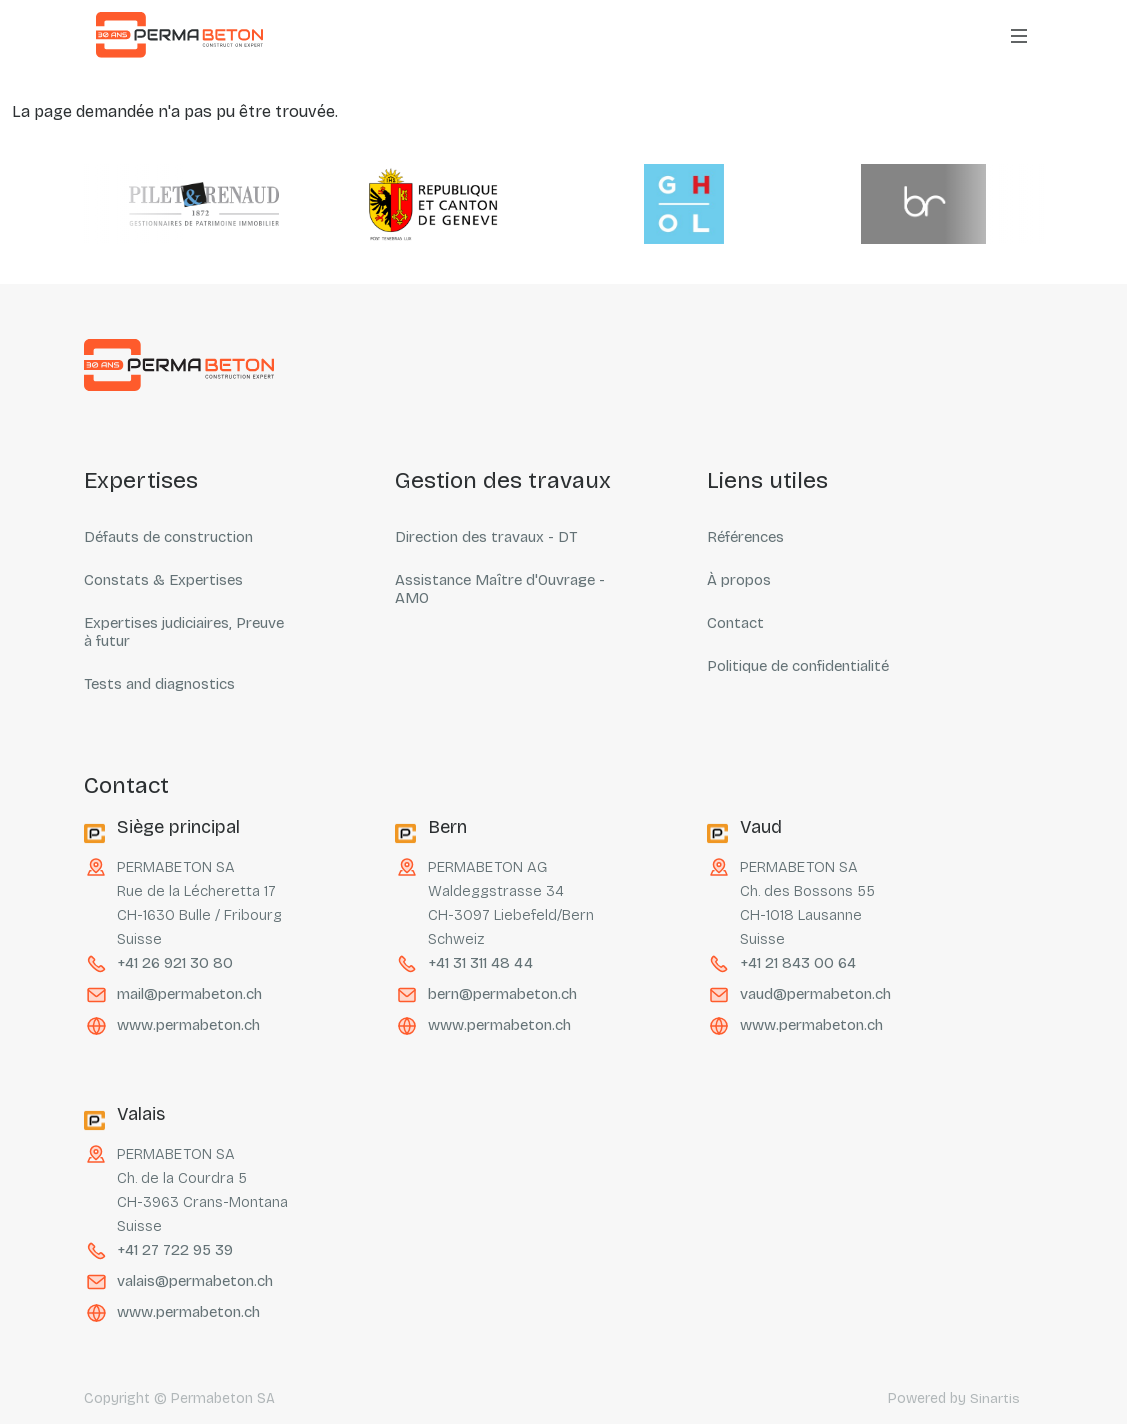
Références (745, 537)
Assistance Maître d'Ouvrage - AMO (500, 589)
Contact (735, 623)
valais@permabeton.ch (195, 1281)
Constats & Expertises (163, 580)
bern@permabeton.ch (502, 994)
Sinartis (995, 1398)
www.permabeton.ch (188, 1025)
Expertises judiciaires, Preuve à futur (184, 632)
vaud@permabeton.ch (815, 994)
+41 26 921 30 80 (174, 963)
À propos (739, 580)
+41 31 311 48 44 (479, 963)
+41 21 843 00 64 (797, 963)
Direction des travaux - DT (486, 537)
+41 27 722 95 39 (174, 1250)
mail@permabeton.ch (189, 994)
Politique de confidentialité (798, 666)
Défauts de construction (168, 537)
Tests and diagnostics (159, 684)
